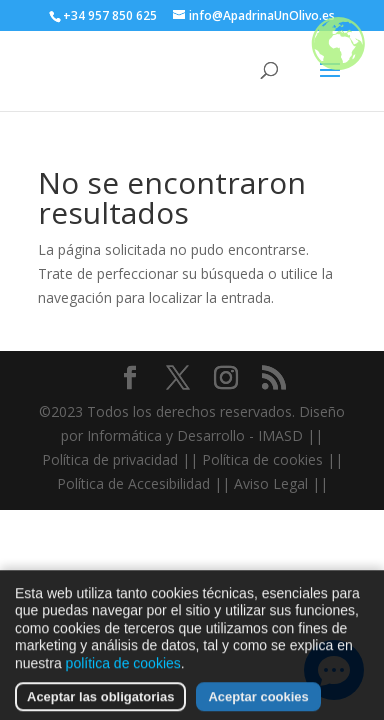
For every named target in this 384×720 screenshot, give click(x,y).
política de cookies (123, 670)
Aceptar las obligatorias (100, 703)
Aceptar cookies (258, 703)
